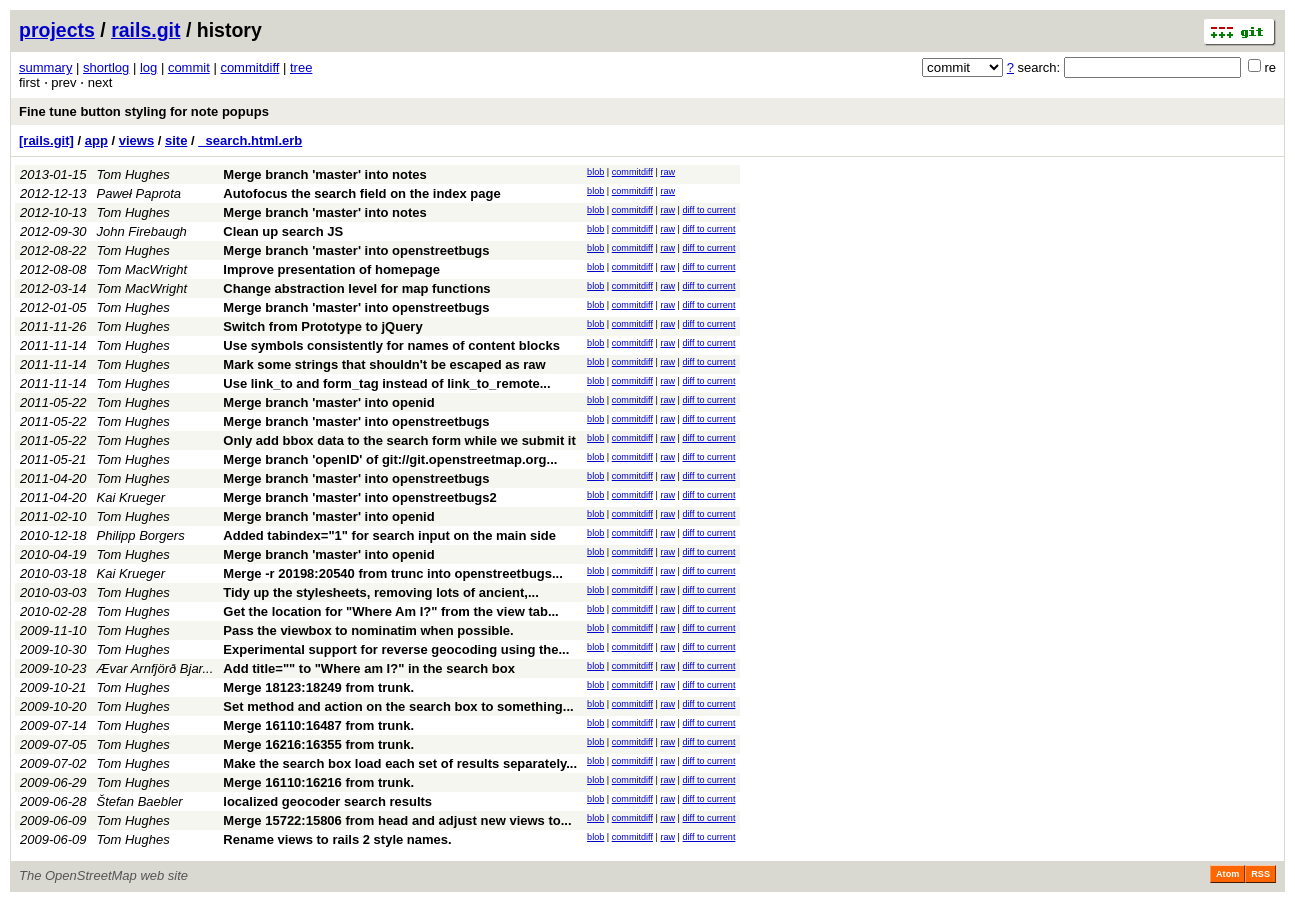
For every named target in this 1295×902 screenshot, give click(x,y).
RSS (1260, 874)
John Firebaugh (142, 231)
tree (301, 67)
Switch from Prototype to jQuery (322, 326)
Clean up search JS (283, 231)
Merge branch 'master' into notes (324, 174)
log (148, 67)
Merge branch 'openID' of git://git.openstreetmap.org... (390, 459)
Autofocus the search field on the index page (361, 193)
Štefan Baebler (140, 801)
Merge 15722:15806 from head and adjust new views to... (397, 820)
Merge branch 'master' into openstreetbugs (356, 250)
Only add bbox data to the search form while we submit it (399, 440)
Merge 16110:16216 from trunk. (318, 782)
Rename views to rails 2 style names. (337, 839)
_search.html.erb (250, 140)
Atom (1227, 874)
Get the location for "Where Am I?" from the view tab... (390, 611)
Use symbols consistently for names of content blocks (391, 345)
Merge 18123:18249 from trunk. (318, 687)
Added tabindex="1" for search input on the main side (389, 535)
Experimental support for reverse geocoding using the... (396, 649)
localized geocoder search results (327, 801)
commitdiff (249, 67)
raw (667, 172)
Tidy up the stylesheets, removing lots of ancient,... (380, 592)
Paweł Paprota (139, 193)
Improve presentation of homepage (331, 269)
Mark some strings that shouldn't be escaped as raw (384, 364)
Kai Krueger (131, 497)
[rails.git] (46, 140)
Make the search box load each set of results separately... (400, 763)
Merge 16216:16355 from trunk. (318, 744)
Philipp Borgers (141, 535)
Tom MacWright (142, 269)
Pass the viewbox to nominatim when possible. (368, 630)
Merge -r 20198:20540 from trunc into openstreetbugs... (393, 573)
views (136, 140)
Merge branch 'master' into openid (328, 402)
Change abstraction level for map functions (356, 288)
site (176, 140)
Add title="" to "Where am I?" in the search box (369, 668)
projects (57, 30)
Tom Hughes (133, 174)
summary (45, 67)
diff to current (709, 210)
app (96, 140)
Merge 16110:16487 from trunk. (318, 725)
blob (595, 172)
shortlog (106, 67)
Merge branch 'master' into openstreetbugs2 (359, 497)
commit (189, 67)
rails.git (145, 30)
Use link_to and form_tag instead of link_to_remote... (386, 383)
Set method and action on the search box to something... (398, 706)
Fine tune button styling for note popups (144, 111)
